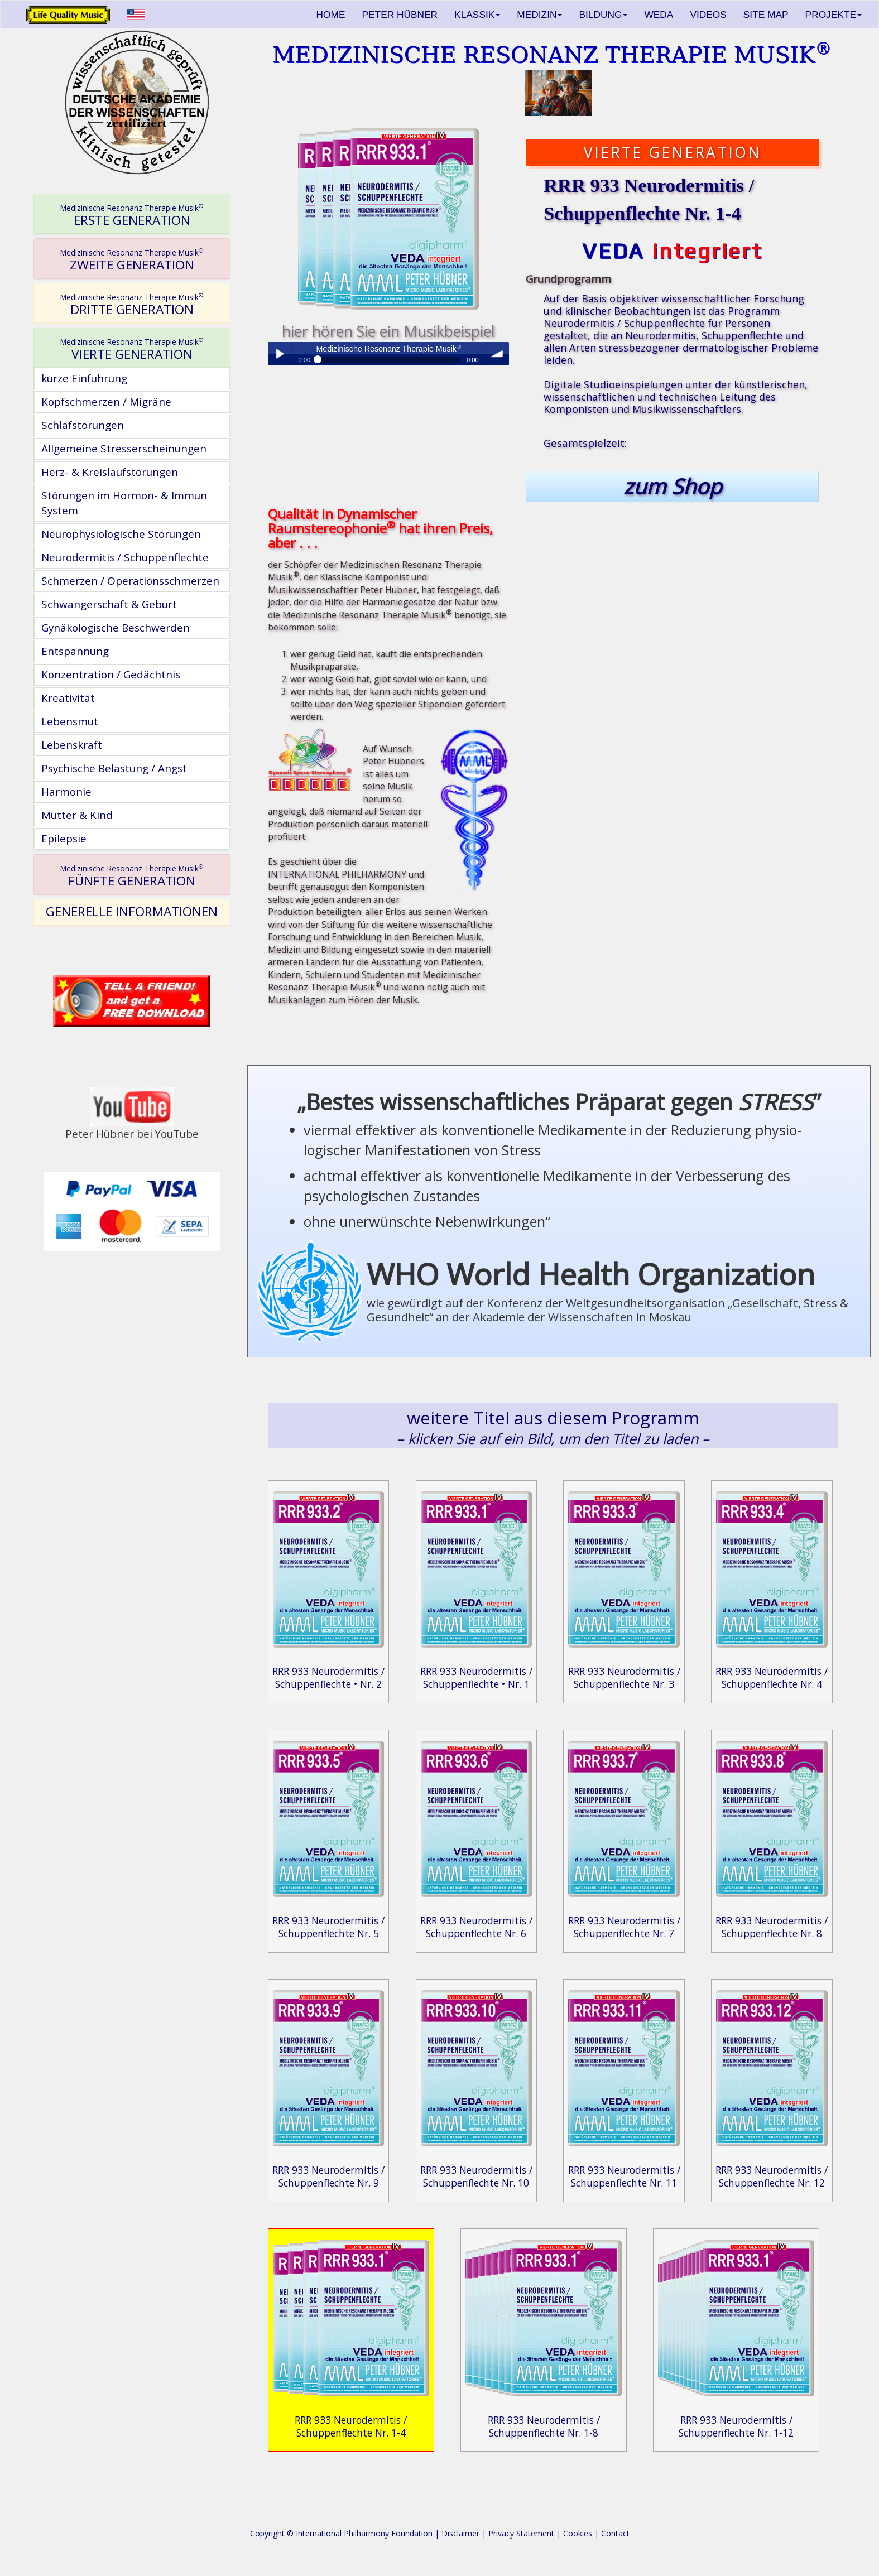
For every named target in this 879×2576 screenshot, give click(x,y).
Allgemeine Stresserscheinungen (123, 448)
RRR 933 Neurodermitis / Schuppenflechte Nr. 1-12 (736, 2426)
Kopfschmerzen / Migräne (106, 401)
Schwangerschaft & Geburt (109, 604)
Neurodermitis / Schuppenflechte (125, 557)
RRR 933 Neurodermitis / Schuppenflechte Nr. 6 (476, 1927)
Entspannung (75, 651)
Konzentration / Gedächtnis (110, 674)
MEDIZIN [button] (539, 14)
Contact (615, 2533)
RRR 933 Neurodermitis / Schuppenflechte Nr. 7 (624, 1927)
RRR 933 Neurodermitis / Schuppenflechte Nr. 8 (771, 1927)
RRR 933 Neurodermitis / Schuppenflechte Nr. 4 (771, 1677)
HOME (330, 14)
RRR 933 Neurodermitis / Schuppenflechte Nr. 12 (771, 2176)
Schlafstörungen (82, 425)
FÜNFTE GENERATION (131, 876)
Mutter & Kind (77, 815)
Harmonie (66, 791)
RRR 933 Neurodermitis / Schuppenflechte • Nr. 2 (328, 1677)
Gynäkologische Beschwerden (115, 627)
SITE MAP (766, 14)
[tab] (132, 214)
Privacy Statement (521, 2533)
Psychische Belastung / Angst (114, 768)
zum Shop (672, 486)
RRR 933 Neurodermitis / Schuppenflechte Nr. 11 (624, 2176)
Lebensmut (69, 721)
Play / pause (279, 353)
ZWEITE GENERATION (131, 260)
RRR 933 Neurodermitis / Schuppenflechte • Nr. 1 (476, 1677)
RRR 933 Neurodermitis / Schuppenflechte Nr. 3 (624, 1677)
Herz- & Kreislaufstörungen (109, 472)
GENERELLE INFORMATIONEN (132, 911)
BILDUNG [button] (603, 14)
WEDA (658, 14)
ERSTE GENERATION (131, 215)
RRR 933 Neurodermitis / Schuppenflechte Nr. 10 (476, 2176)
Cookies (577, 2533)
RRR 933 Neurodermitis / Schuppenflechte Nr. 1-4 (351, 2426)
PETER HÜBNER (400, 14)
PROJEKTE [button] (833, 14)
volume (497, 353)
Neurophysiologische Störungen (121, 534)
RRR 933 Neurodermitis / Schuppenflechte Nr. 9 (328, 2176)
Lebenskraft (71, 745)
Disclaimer (460, 2533)
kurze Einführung (84, 378)
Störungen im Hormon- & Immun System (124, 503)
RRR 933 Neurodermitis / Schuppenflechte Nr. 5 (328, 1927)
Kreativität (68, 698)
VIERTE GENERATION (131, 349)
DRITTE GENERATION (131, 304)
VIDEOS (708, 14)
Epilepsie (64, 838)
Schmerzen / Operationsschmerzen (130, 581)
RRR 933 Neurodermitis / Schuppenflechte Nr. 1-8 (544, 2426)
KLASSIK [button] (477, 14)
